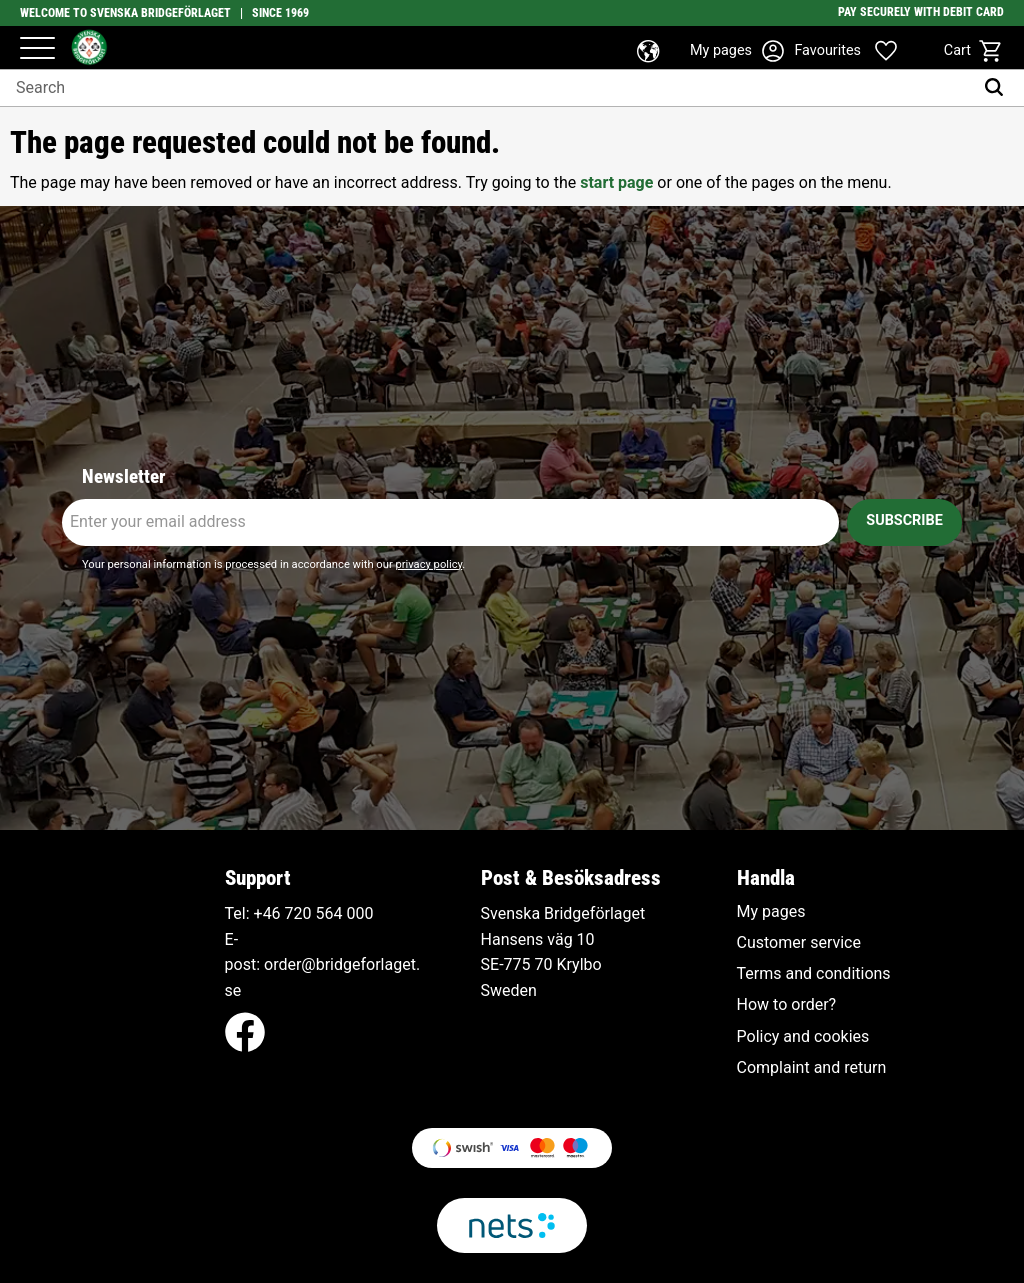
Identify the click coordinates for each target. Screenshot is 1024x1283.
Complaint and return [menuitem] (812, 1068)
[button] (37, 49)
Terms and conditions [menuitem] (814, 974)
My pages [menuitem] (771, 912)
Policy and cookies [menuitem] (803, 1037)
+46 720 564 (298, 913)
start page (616, 182)
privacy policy (428, 564)
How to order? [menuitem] (787, 1005)
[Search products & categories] (486, 88)
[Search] (998, 88)
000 (359, 913)
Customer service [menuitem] (799, 943)
